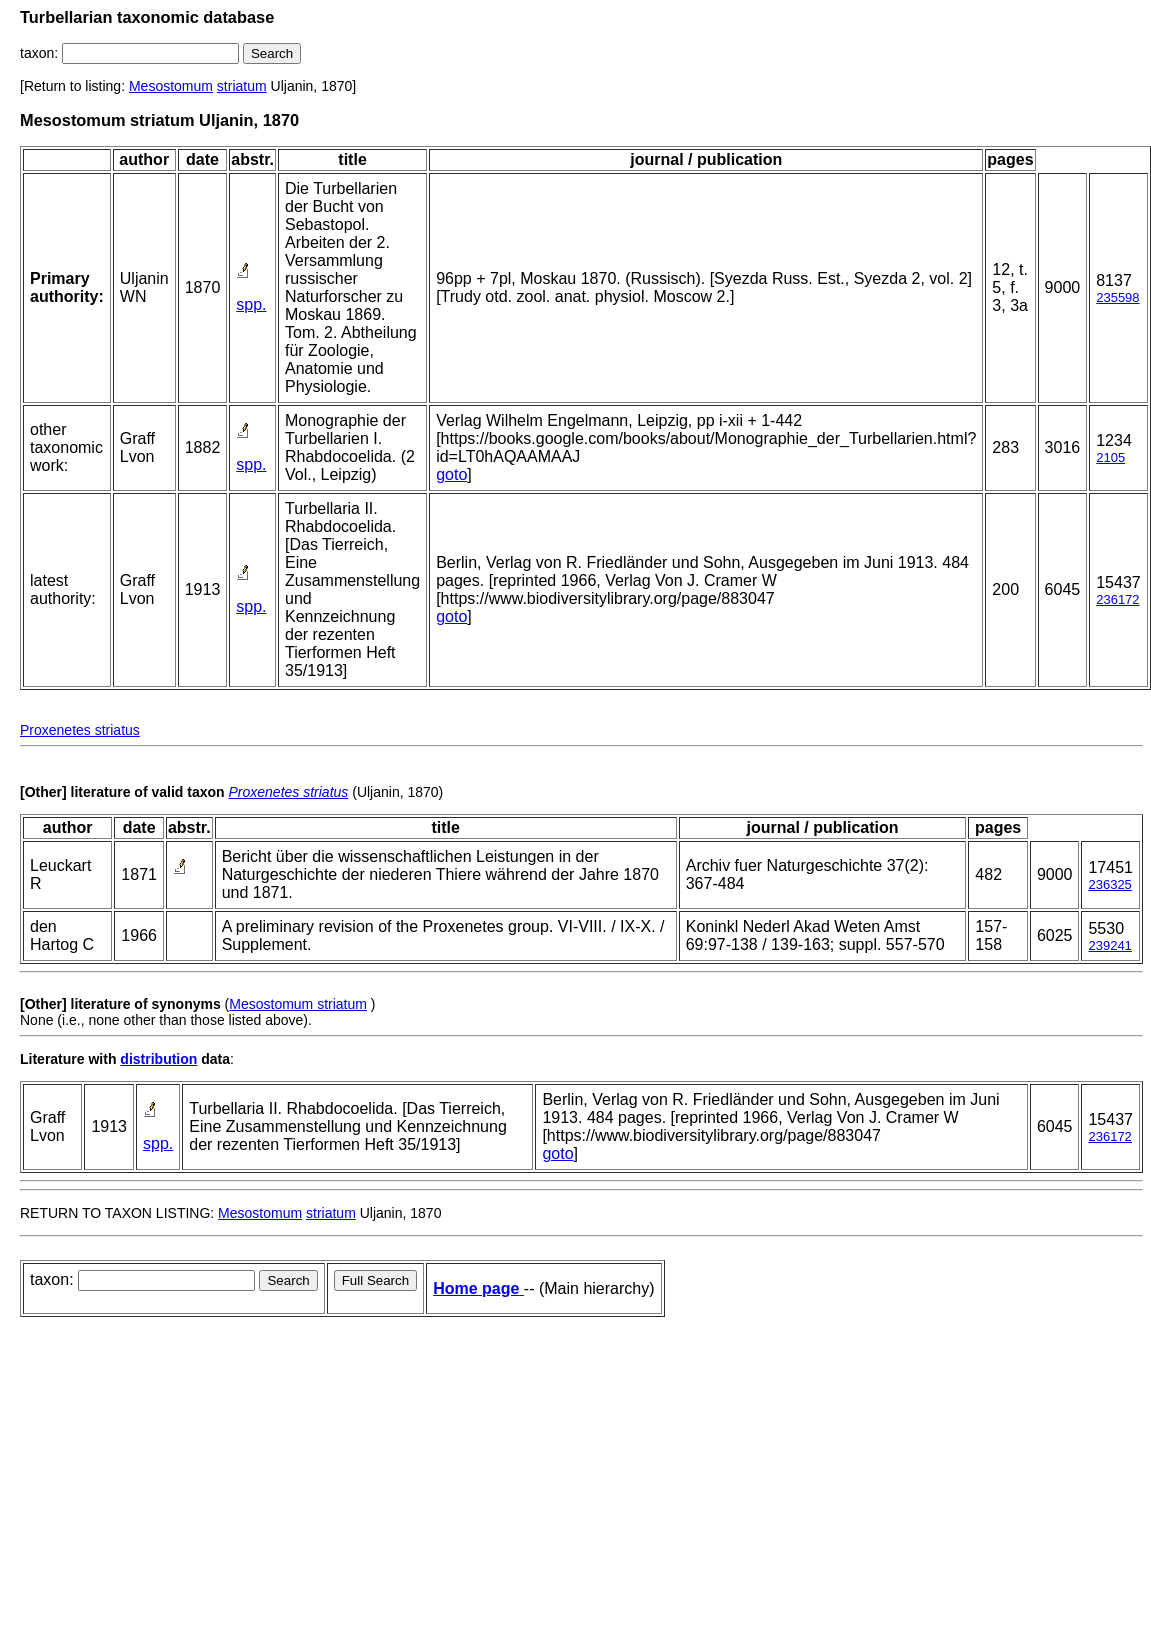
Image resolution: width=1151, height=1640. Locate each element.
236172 (1117, 599)
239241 (1109, 945)
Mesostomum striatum (298, 1004)
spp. (251, 304)
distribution (158, 1059)
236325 (1109, 884)
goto (451, 474)
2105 (1110, 457)
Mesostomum (171, 86)
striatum (242, 86)
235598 (1117, 297)
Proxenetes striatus (80, 730)
